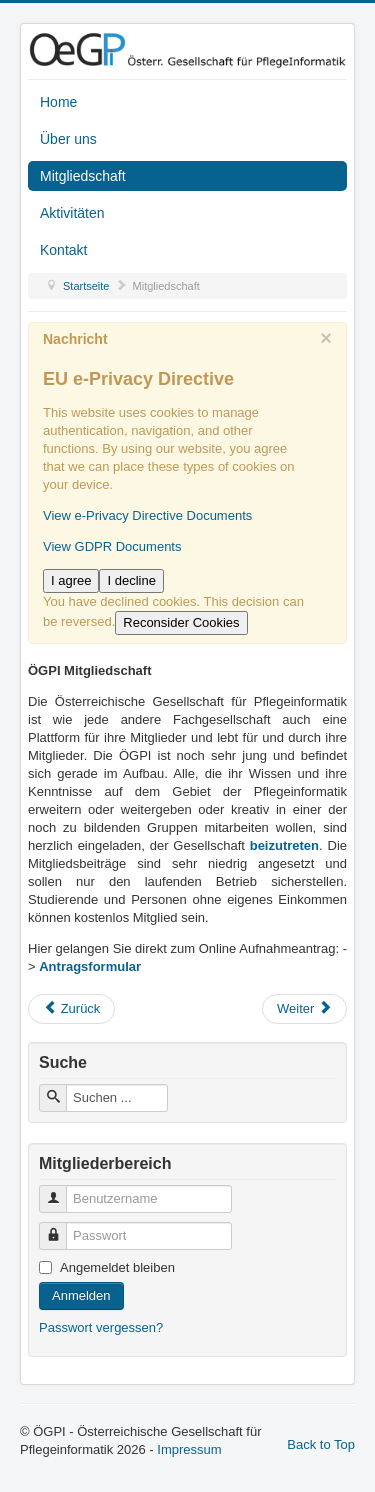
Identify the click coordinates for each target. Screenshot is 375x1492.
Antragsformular (90, 966)
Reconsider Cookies (181, 622)
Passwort (60, 1227)
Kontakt (63, 250)
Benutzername (60, 1190)
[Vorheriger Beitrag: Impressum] (71, 1009)
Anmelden (81, 1295)
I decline (131, 580)
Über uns (68, 139)
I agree (71, 580)
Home (58, 102)
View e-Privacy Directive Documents (147, 515)
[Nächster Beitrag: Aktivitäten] (304, 1009)
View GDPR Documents (112, 546)
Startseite (86, 286)
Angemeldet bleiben (117, 1267)
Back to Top (321, 1444)
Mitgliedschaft (83, 176)
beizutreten (284, 845)
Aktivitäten (72, 213)
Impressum (189, 1449)
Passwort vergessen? (101, 1327)
